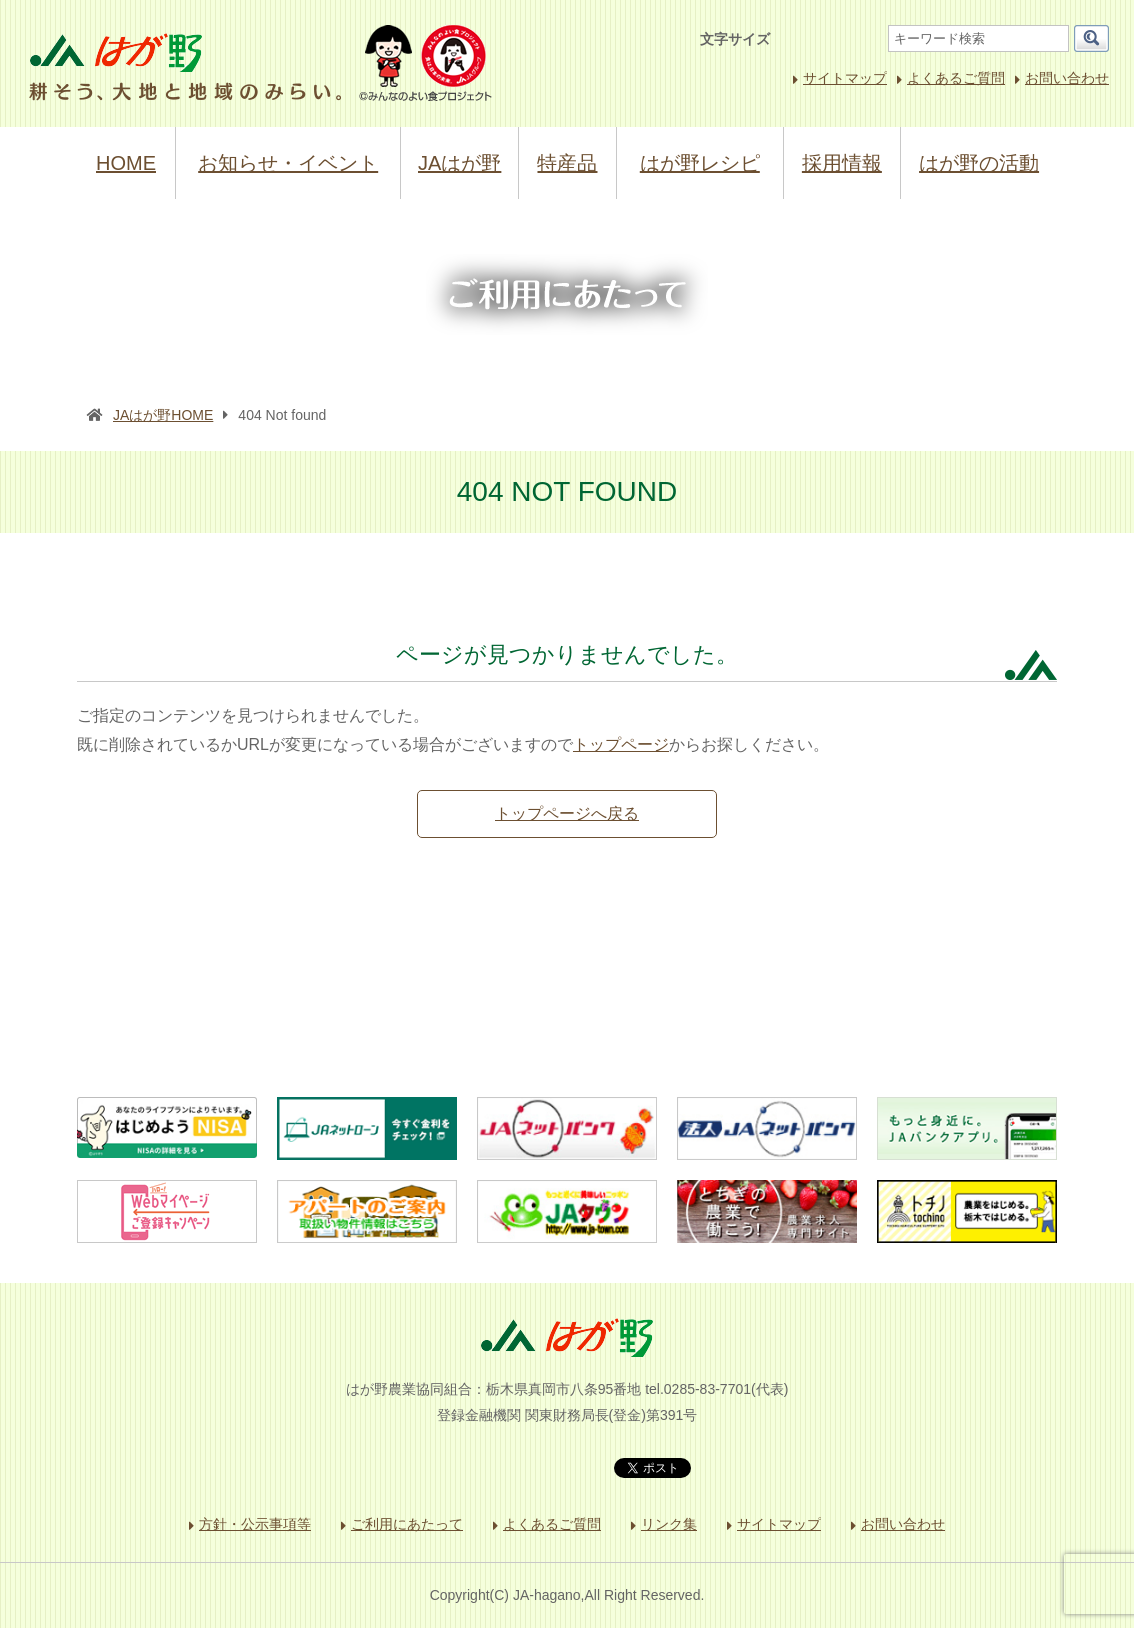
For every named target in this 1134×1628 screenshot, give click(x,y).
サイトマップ (845, 78)
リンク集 (669, 1524)
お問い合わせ (1067, 78)
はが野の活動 (979, 163)
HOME (126, 163)
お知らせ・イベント (288, 163)
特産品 (567, 163)
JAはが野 (459, 163)
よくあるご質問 (956, 78)
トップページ (621, 744)
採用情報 (842, 163)
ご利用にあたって (407, 1524)
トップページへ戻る (567, 813)
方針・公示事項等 (255, 1524)
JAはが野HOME (163, 415)
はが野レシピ (700, 163)
